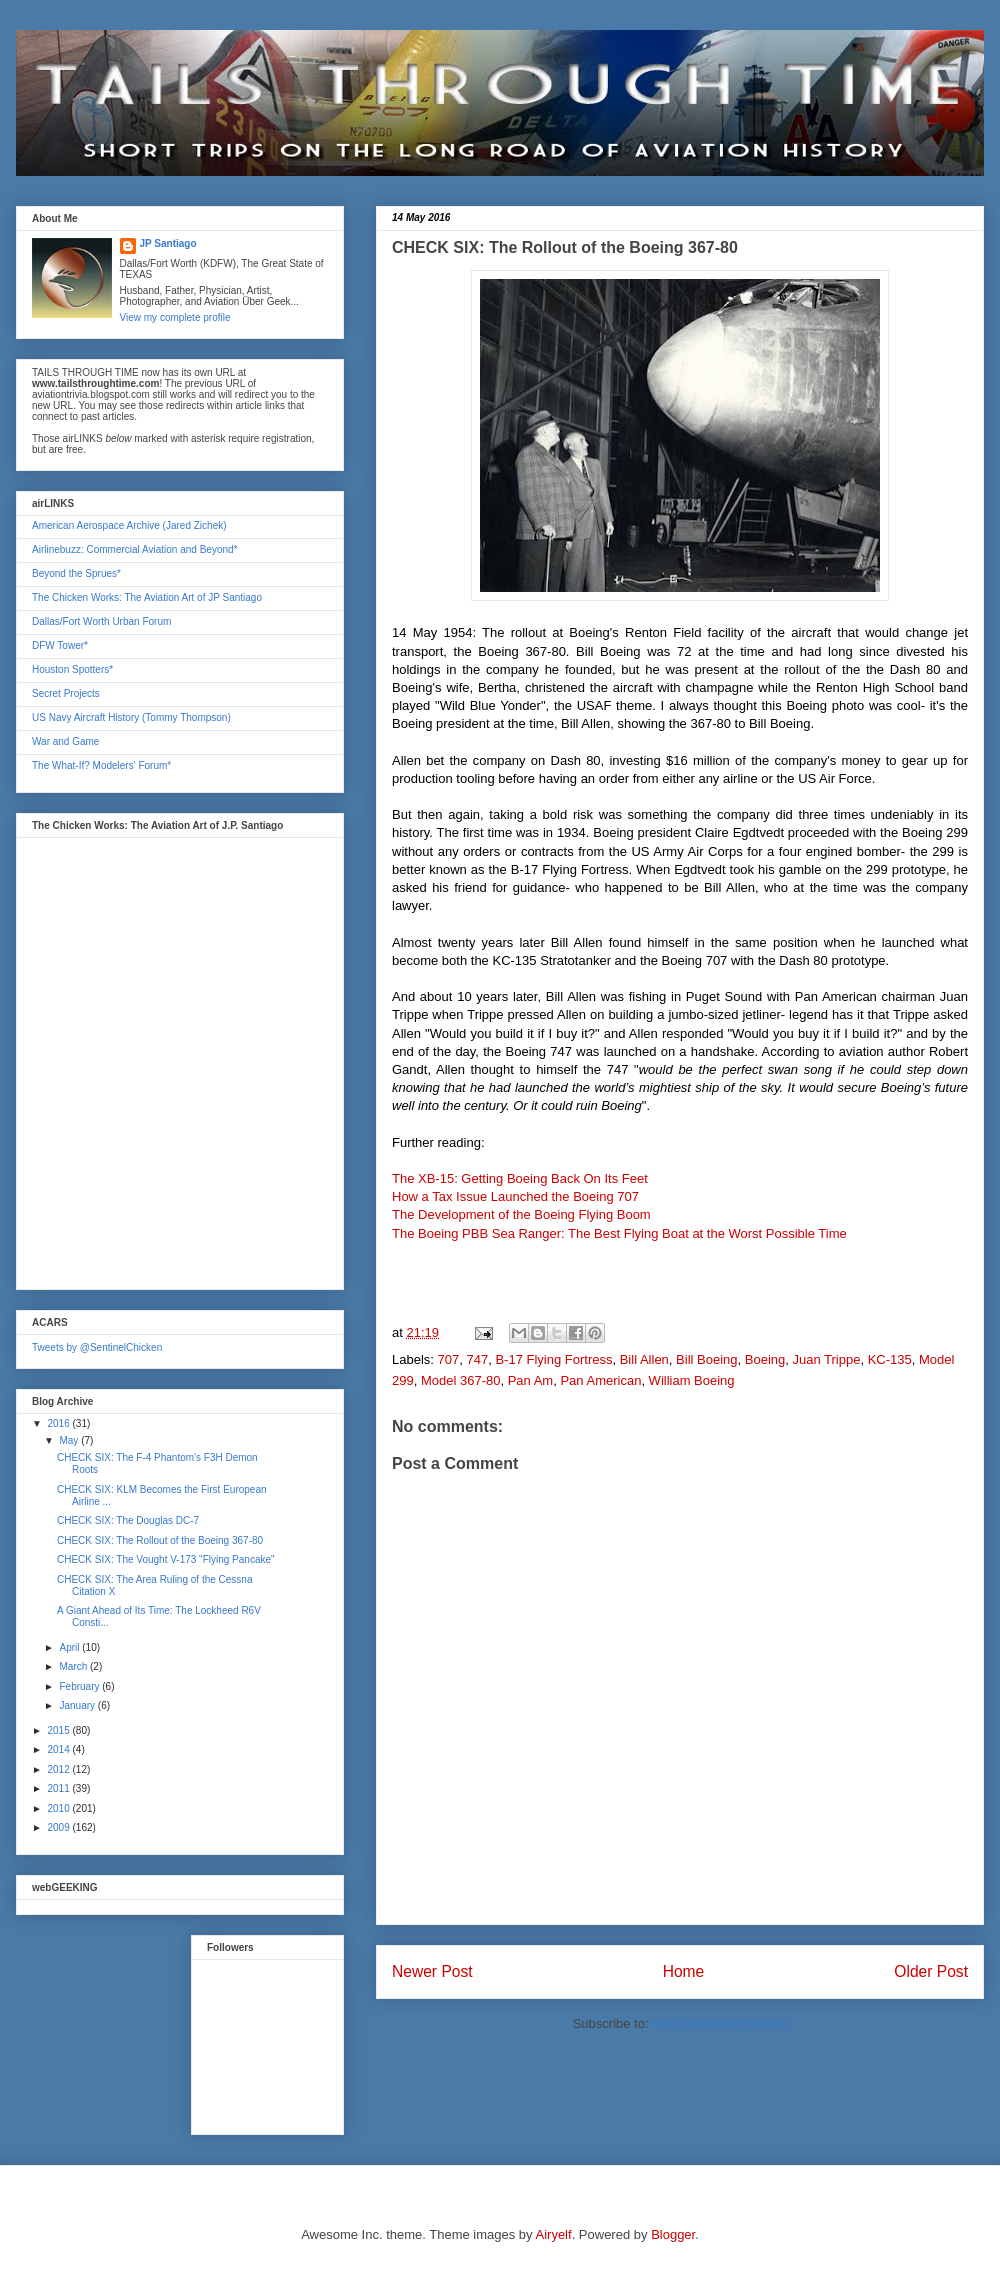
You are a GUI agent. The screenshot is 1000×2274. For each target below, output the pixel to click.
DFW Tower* (60, 645)
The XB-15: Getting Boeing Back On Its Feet (520, 1178)
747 (477, 1359)
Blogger (673, 2234)
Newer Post (432, 1971)
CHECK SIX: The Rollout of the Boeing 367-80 (160, 1540)
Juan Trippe (826, 1359)
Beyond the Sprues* (76, 573)
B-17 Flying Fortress (553, 1359)
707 (449, 1359)
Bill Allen (644, 1359)
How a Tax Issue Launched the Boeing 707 (515, 1196)
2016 (59, 1423)
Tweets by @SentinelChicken (97, 1347)
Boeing (765, 1359)
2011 (59, 1788)
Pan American (600, 1380)
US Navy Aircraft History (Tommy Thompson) (131, 717)
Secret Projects (66, 693)
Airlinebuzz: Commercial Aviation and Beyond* (134, 549)
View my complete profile (175, 317)
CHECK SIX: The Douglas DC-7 (128, 1520)
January (78, 1705)
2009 (59, 1827)
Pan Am (531, 1380)
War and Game (65, 741)
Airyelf (554, 2234)
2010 (59, 1808)
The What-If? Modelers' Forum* (101, 765)
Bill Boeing (706, 1359)
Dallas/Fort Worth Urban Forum (101, 621)
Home (684, 1971)
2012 (59, 1769)
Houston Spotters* (72, 669)
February (80, 1686)
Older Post (931, 1971)
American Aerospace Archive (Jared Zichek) (129, 525)
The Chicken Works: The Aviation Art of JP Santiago (147, 597)
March (74, 1666)
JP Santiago (168, 243)
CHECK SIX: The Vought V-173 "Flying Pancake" (166, 1559)
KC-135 (890, 1359)
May (70, 1440)
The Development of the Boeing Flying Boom (521, 1214)
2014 (59, 1749)
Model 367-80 (461, 1380)
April (70, 1647)
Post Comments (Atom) (719, 2023)
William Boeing (692, 1380)
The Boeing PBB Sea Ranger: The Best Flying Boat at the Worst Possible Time (619, 1233)
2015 (59, 1730)
